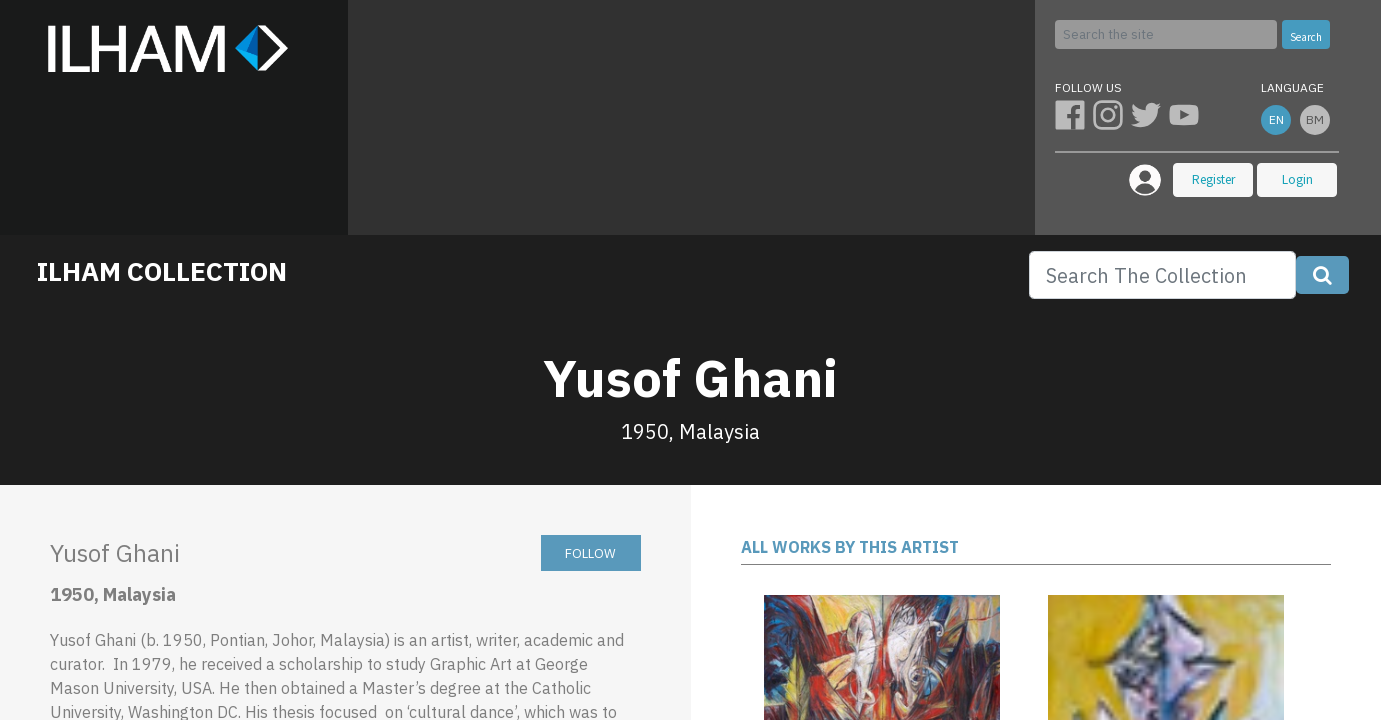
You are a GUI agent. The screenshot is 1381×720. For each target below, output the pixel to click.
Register (1213, 179)
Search (1306, 37)
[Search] (1166, 34)
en (1276, 119)
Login (1297, 179)
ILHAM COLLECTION (162, 271)
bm (1315, 119)
